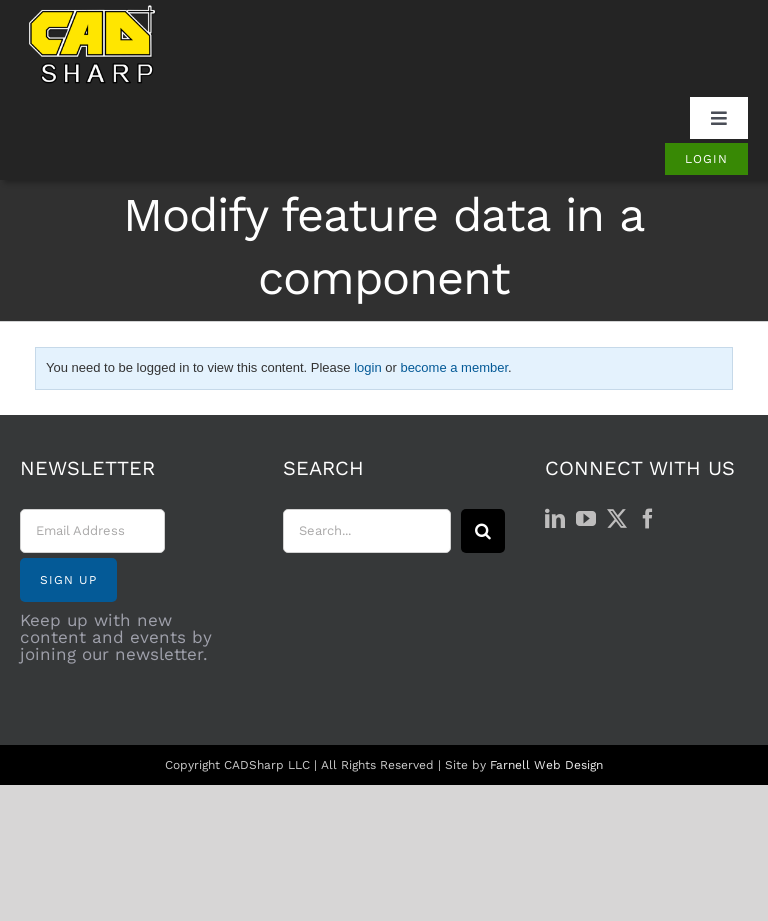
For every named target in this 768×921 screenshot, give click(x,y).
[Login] (706, 159)
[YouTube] (586, 519)
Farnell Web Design (546, 765)
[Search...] (367, 531)
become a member (454, 367)
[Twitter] (617, 519)
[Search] (483, 531)
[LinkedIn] (555, 519)
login (367, 367)
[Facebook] (648, 519)
